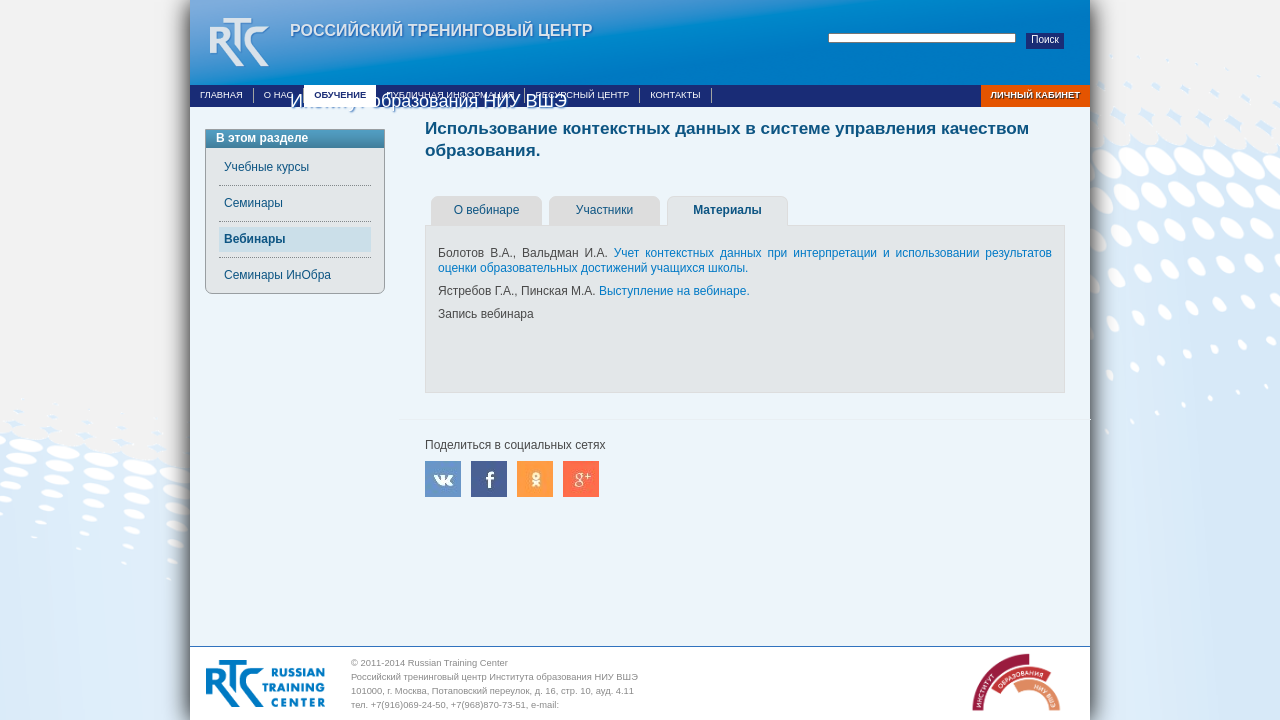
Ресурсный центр (582, 95)
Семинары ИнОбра (277, 275)
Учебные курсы (266, 167)
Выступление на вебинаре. (674, 291)
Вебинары (254, 239)
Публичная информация (450, 95)
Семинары (253, 203)
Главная (221, 95)
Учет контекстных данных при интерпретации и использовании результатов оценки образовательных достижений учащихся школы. (745, 260)
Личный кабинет (1035, 95)
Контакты (675, 95)
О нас (278, 95)
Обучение (340, 95)
